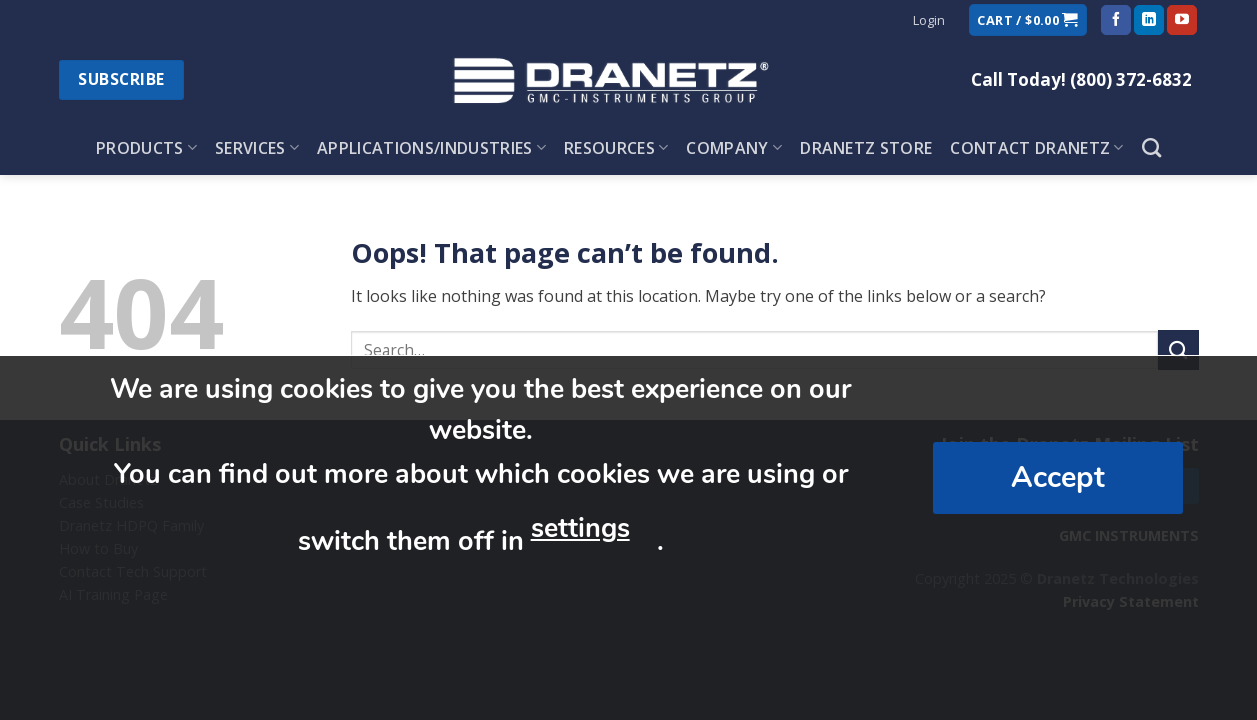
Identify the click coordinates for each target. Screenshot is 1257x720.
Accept (1058, 477)
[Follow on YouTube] (1182, 20)
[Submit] (1178, 349)
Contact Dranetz (1036, 148)
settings (580, 528)
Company (734, 148)
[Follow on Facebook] (1116, 20)
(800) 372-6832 (1131, 79)
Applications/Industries (431, 148)
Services (257, 148)
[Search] (1151, 147)
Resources (616, 148)
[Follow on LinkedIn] (1149, 20)
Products (146, 148)
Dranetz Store (866, 148)
